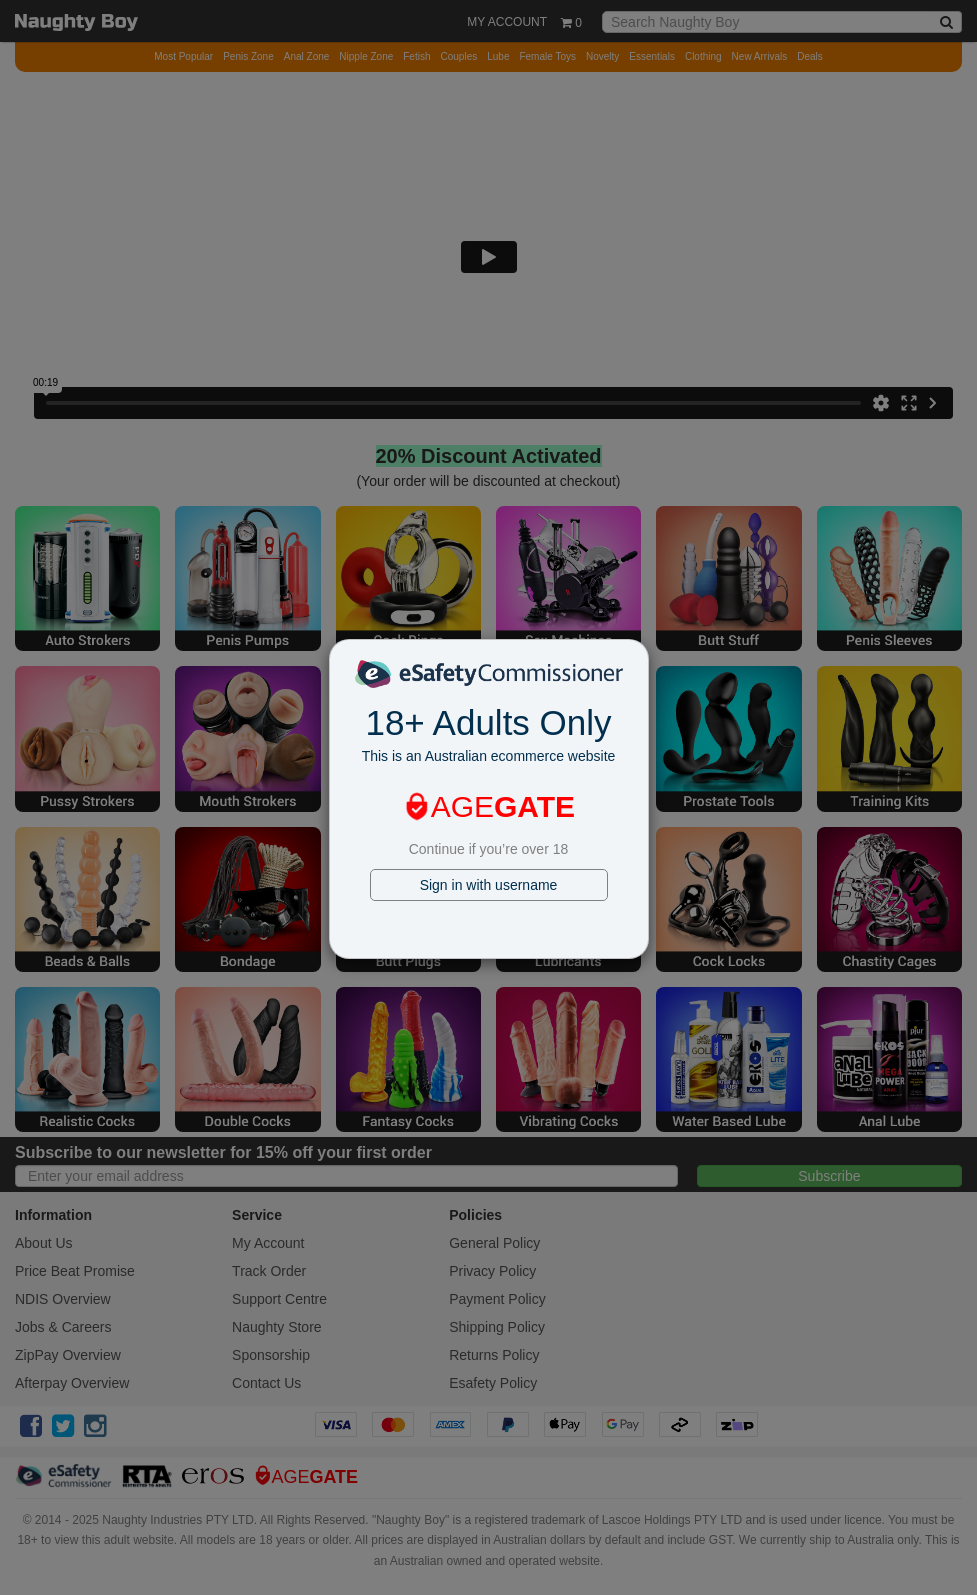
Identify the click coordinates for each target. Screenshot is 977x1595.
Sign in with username (489, 885)
